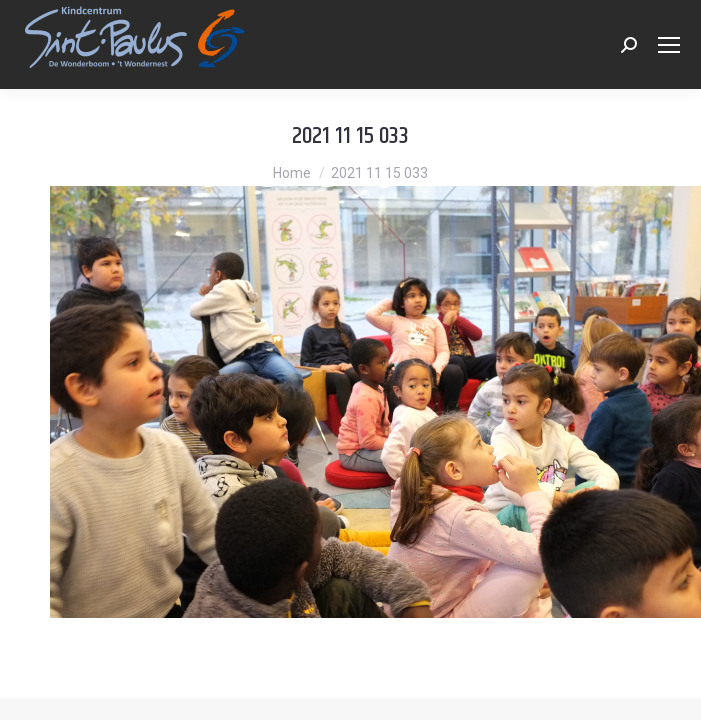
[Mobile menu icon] (669, 45)
